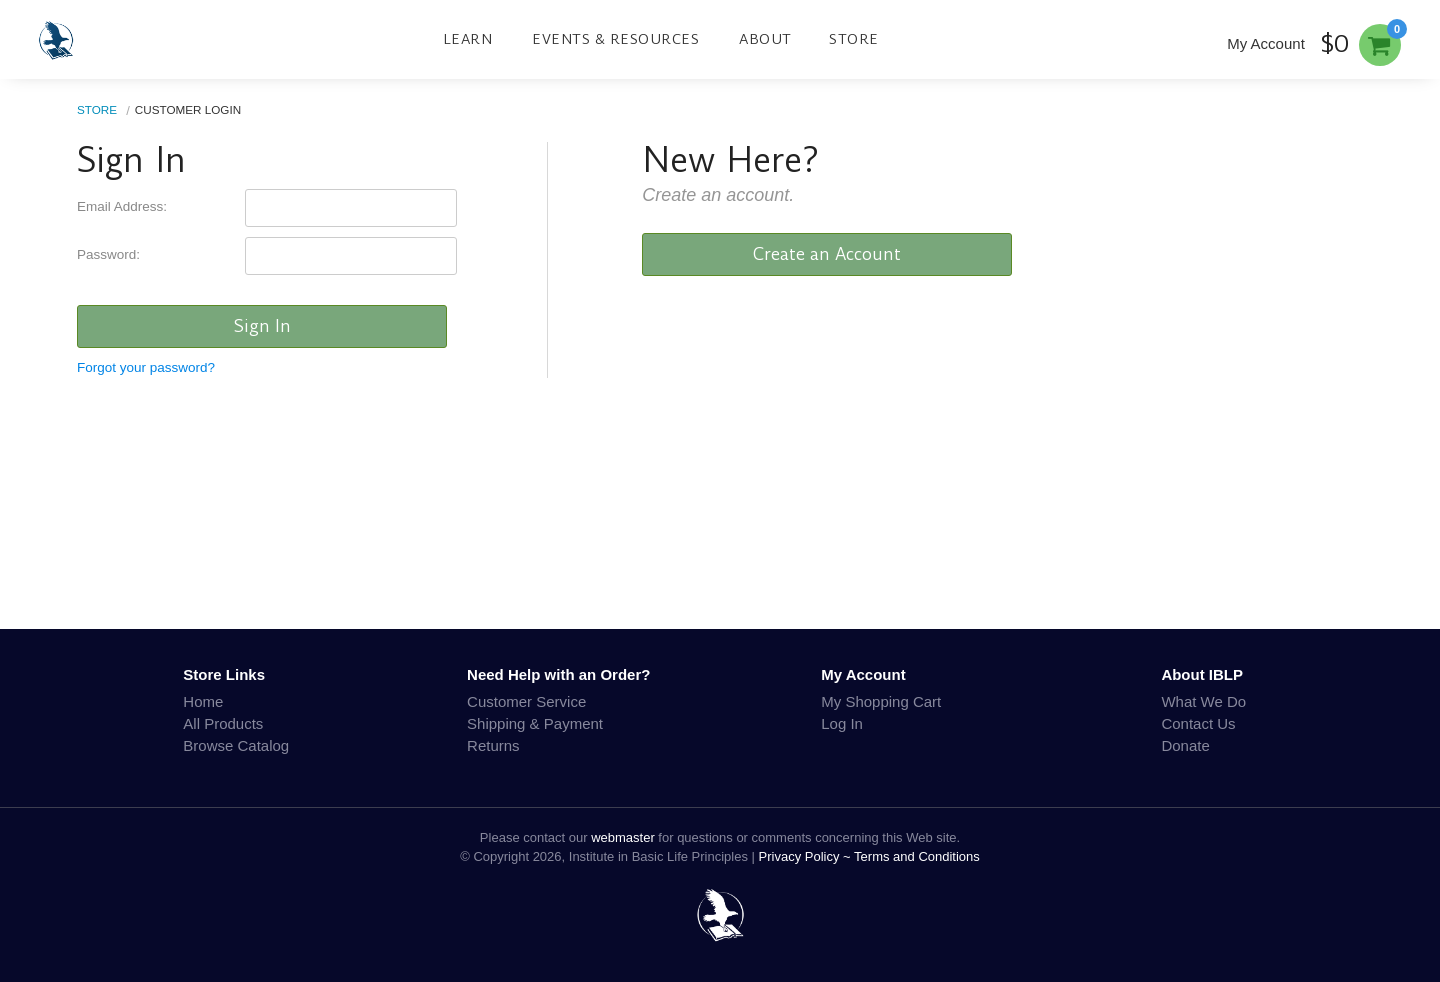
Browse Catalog (236, 745)
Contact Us (1198, 723)
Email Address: (122, 206)
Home (203, 701)
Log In (842, 723)
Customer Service (526, 701)
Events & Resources (615, 39)
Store (854, 39)
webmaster (623, 837)
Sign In (262, 326)
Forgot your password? (146, 367)
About (765, 39)
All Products (223, 723)
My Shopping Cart (881, 701)
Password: (108, 254)
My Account (1266, 43)
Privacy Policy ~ (807, 856)
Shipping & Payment (535, 723)
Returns (493, 745)
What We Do (1203, 701)
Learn (468, 39)
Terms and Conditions (917, 856)
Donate (1185, 745)
